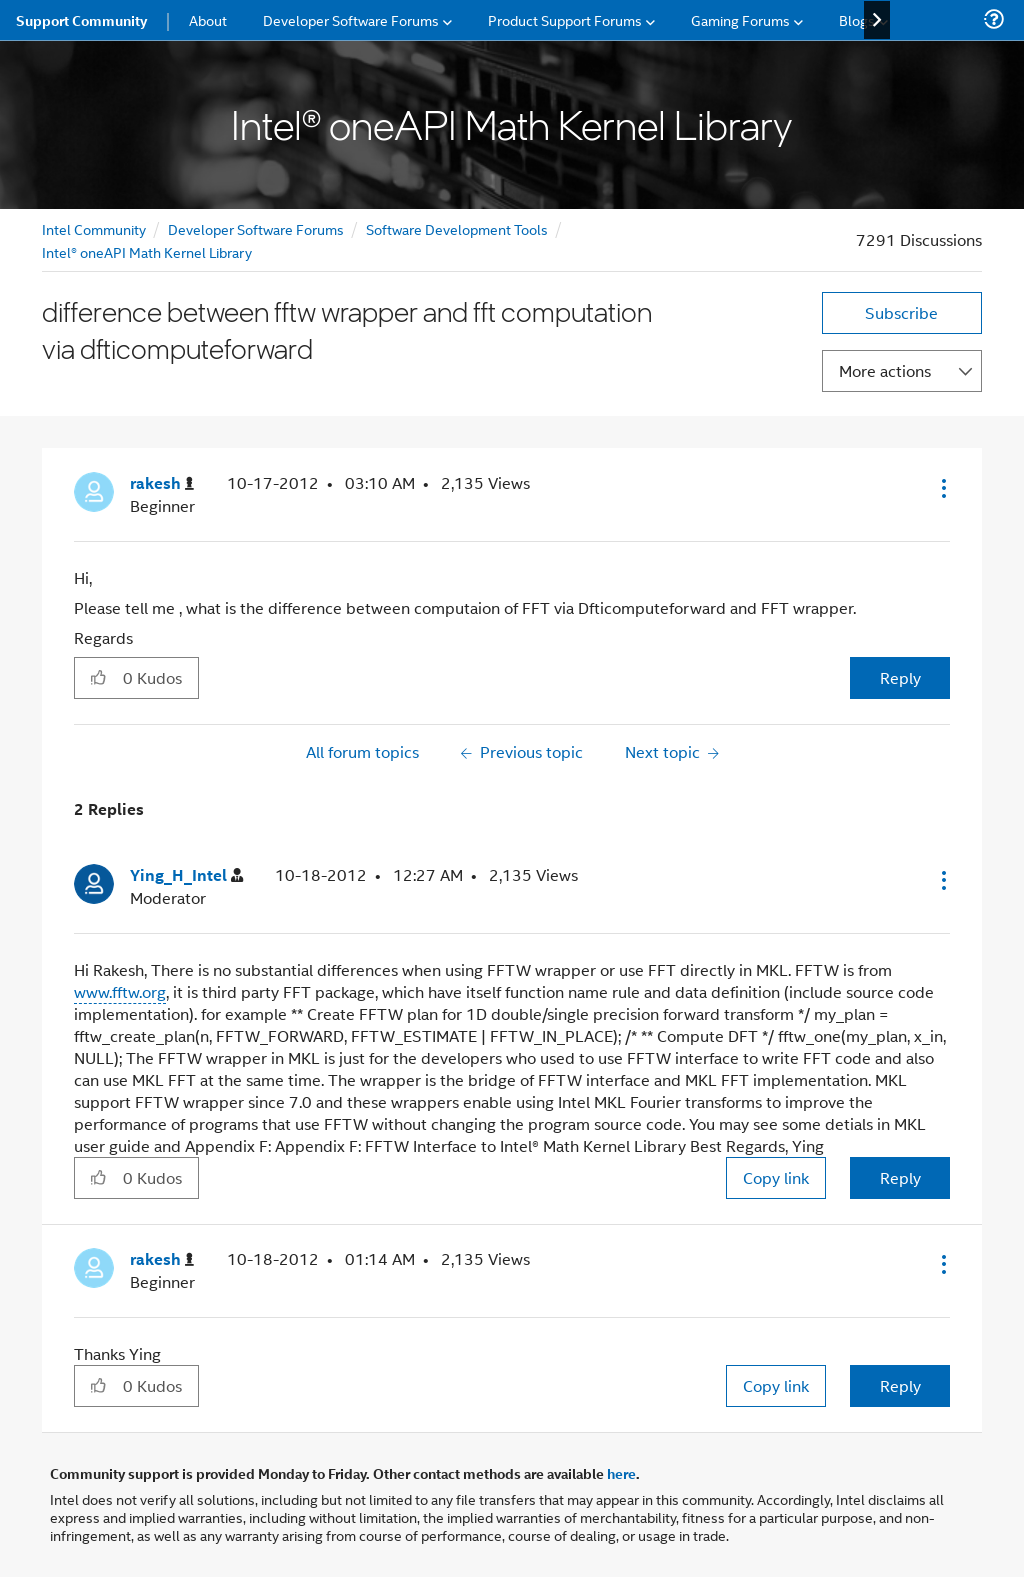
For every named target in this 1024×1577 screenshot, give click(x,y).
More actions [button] (885, 370)
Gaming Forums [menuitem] (740, 19)
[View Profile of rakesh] (162, 483)
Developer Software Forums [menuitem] (351, 19)
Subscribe (901, 312)
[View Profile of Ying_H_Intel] (186, 875)
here (621, 1473)
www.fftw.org (120, 991)
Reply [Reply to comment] (900, 1177)
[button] (942, 488)
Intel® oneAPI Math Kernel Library (147, 251)
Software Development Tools (457, 228)
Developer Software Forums (256, 228)
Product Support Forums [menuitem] (565, 19)
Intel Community (94, 228)
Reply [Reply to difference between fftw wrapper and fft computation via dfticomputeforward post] (900, 677)
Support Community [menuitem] (81, 20)
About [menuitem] (208, 19)
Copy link (776, 1177)
